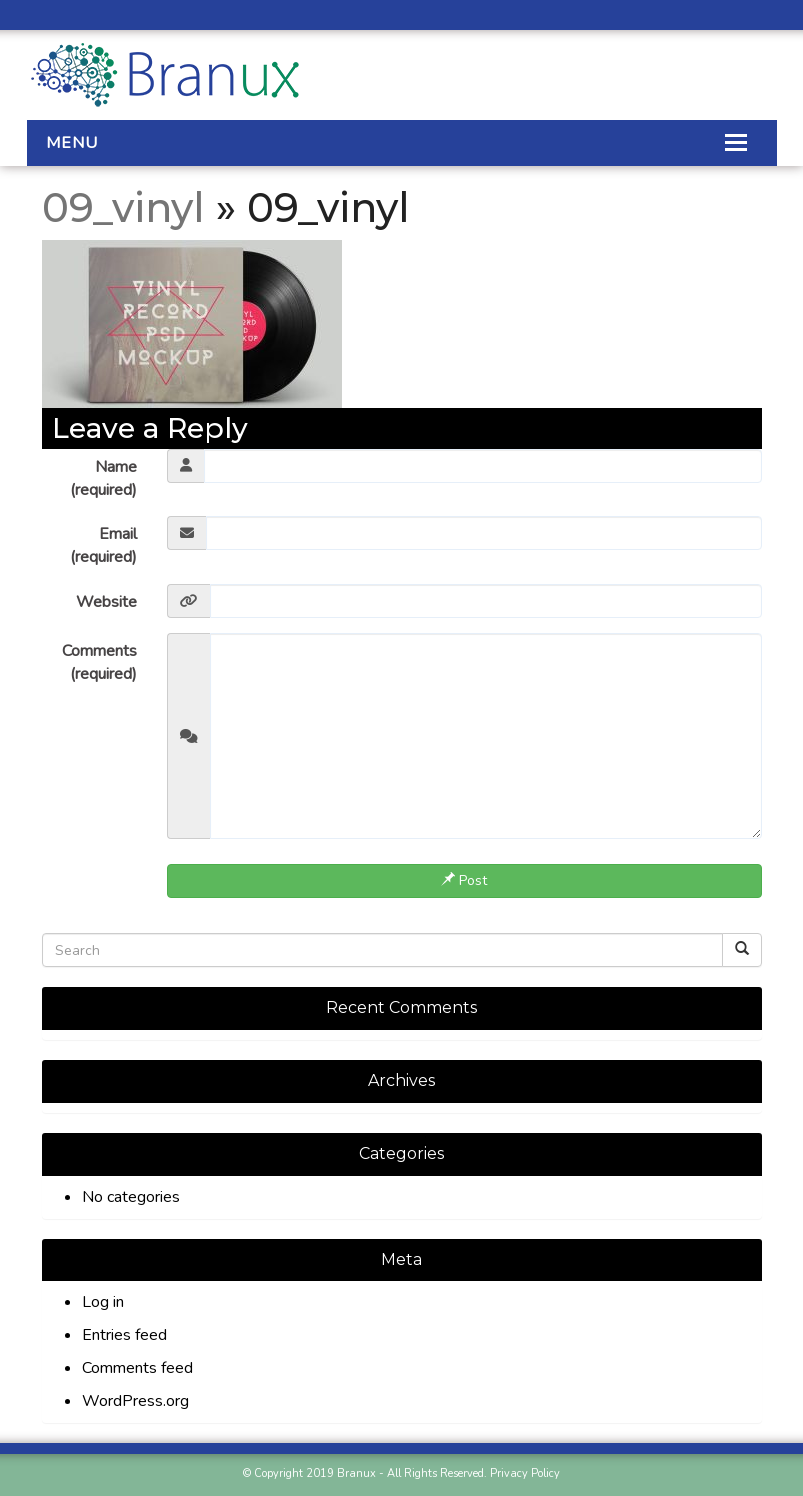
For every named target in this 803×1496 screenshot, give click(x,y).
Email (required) (103, 545)
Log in (103, 1302)
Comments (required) (99, 662)
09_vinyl (123, 207)
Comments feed (137, 1368)
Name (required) (103, 478)
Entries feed (124, 1335)
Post (464, 880)
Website (106, 602)
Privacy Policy (525, 1473)
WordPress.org (135, 1401)
